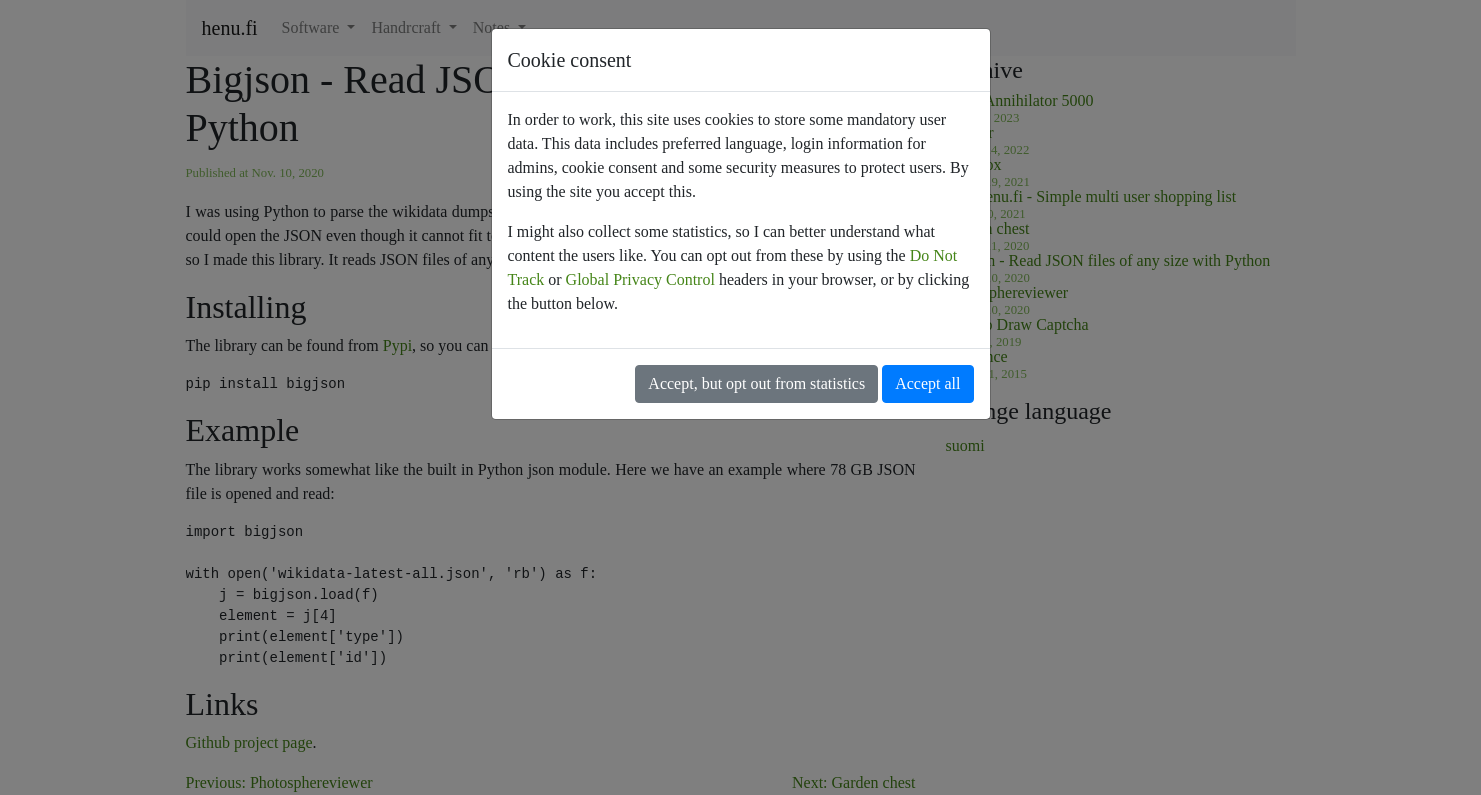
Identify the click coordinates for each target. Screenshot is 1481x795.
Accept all (927, 383)
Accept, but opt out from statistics (756, 383)
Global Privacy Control (640, 279)
